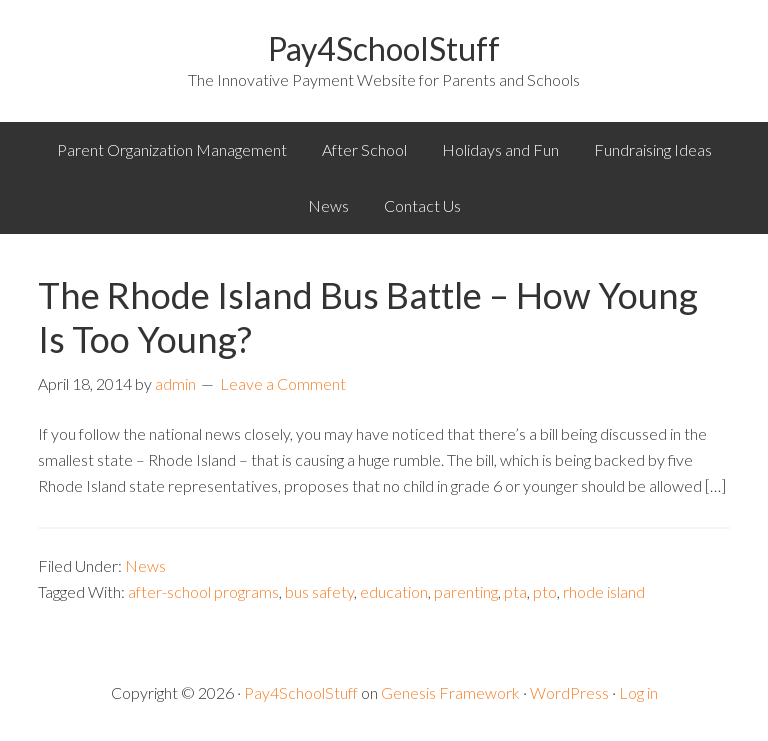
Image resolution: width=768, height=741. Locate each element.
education (394, 591)
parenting (466, 591)
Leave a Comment (283, 383)
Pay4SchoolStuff (384, 48)
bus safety (319, 591)
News (145, 565)
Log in (638, 692)
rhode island (604, 591)
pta (515, 591)
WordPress (569, 692)
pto (545, 591)
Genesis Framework (450, 692)
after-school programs (203, 591)
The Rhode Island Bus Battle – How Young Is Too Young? (368, 316)
